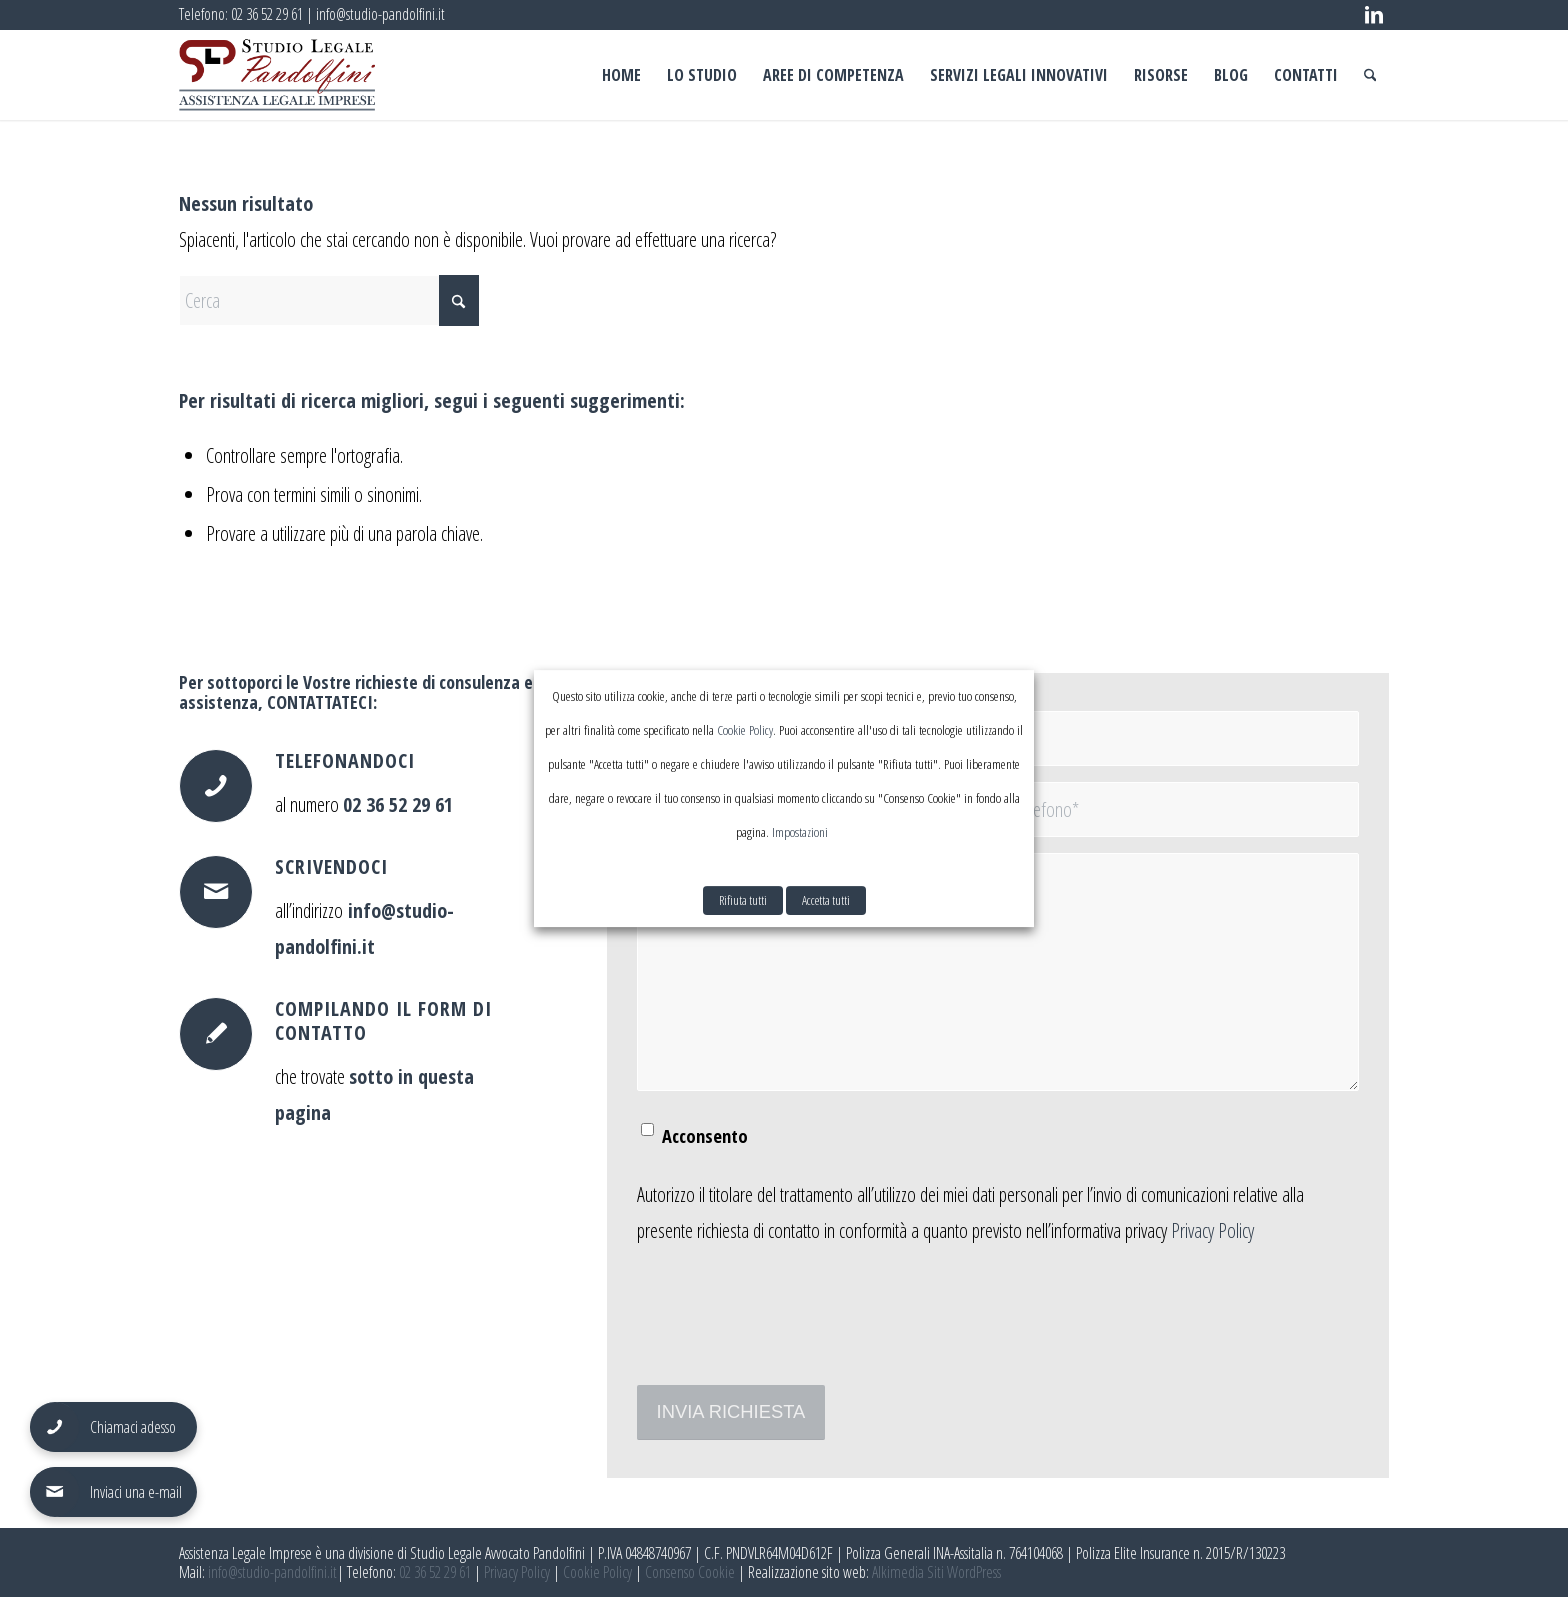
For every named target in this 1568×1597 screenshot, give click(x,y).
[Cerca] (1370, 75)
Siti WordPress (964, 1572)
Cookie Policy (597, 1572)
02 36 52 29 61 (267, 14)
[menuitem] (621, 75)
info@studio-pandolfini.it (380, 14)
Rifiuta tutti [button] (743, 900)
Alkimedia (898, 1572)
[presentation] (789, 1329)
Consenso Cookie (690, 1572)
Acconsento (705, 1135)
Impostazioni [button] (800, 832)
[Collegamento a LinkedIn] (1374, 15)
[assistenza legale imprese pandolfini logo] (277, 75)
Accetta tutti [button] (826, 900)
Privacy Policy (1212, 1230)
